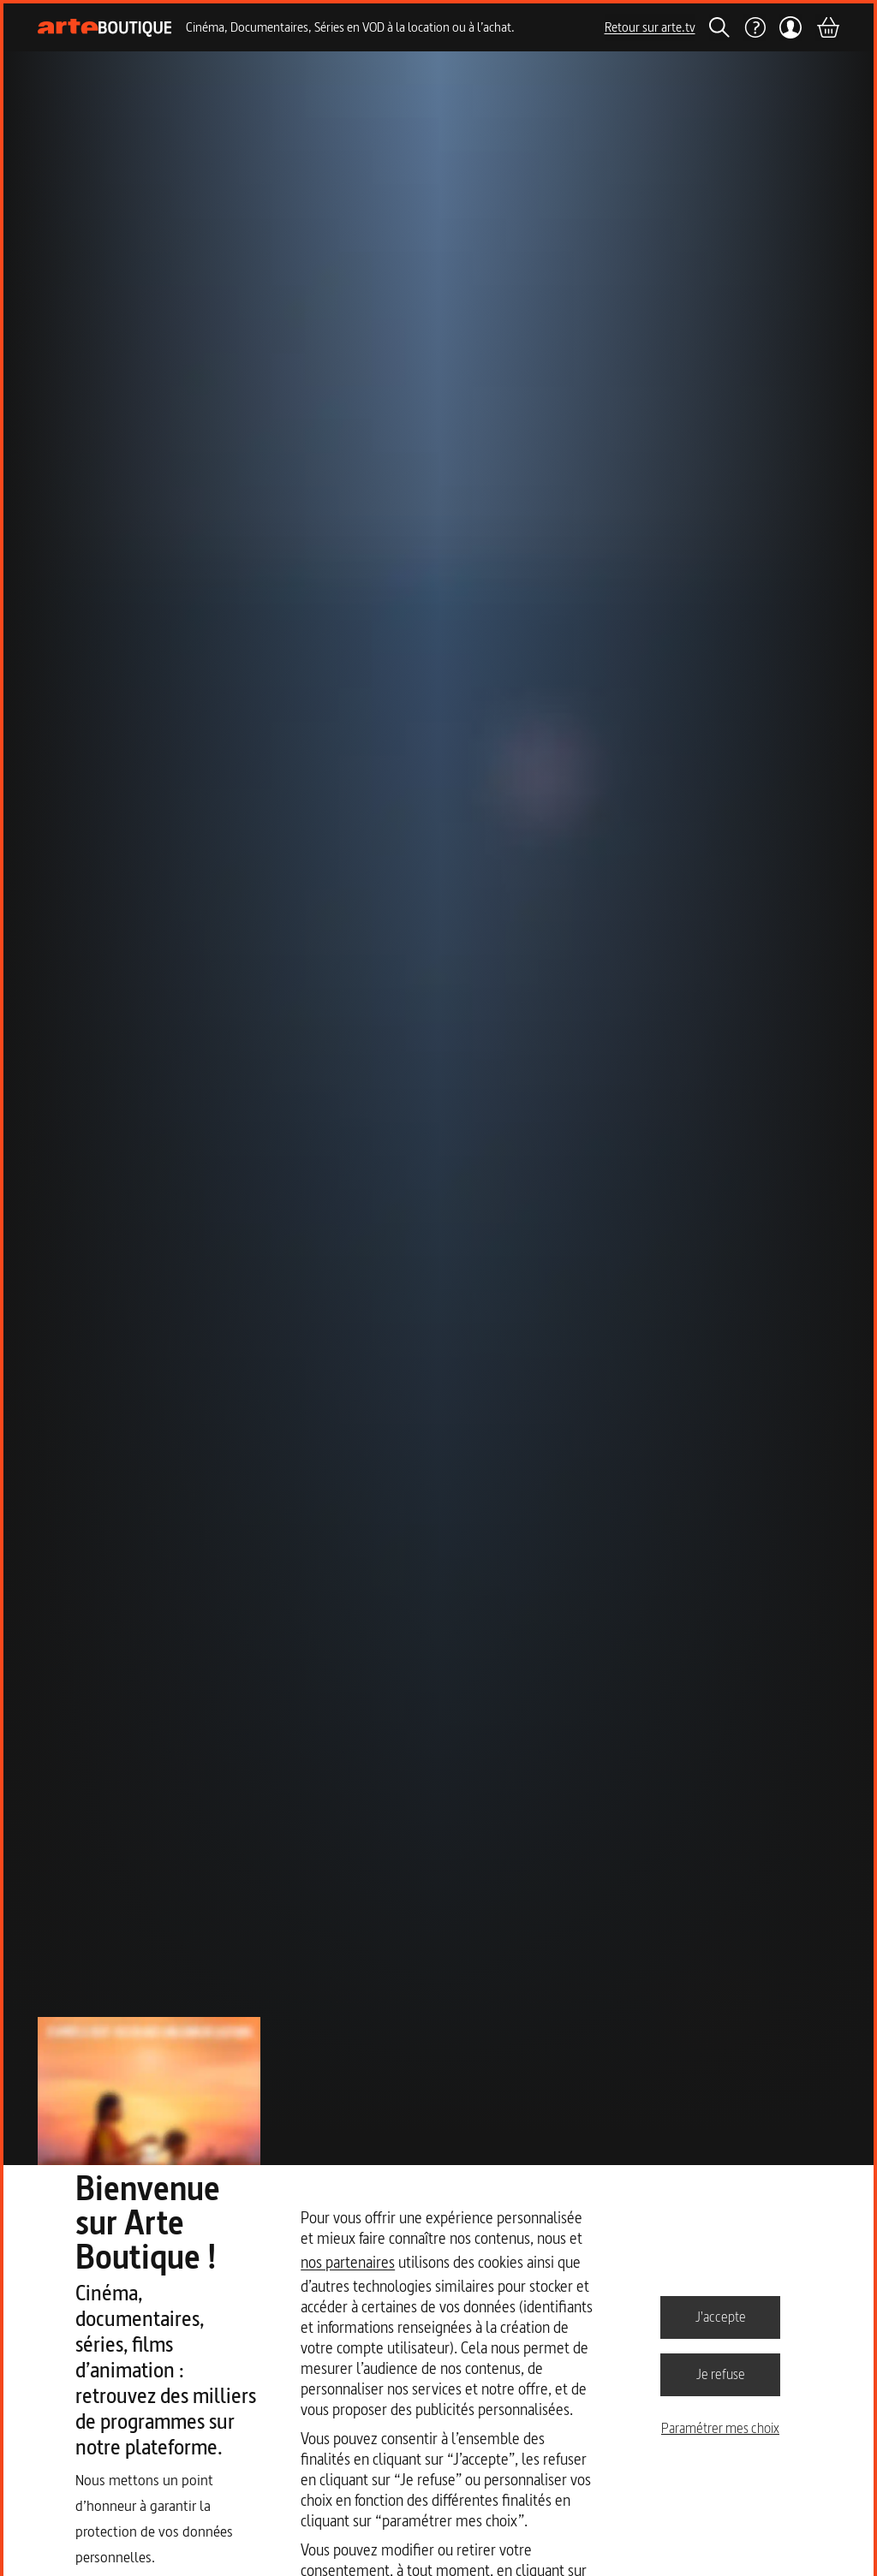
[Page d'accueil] (105, 28)
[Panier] (827, 27)
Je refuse (720, 2374)
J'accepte (720, 2316)
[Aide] (754, 27)
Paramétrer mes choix (720, 2427)
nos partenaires (348, 2262)
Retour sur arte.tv (650, 27)
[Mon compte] (790, 27)
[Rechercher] (719, 27)
